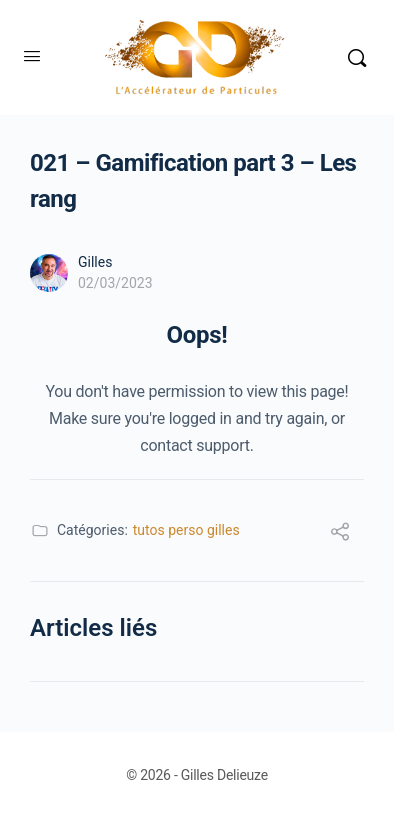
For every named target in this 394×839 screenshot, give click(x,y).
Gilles (95, 262)
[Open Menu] (32, 56)
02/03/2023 (115, 283)
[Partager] (340, 534)
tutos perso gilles (186, 530)
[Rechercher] (357, 57)
